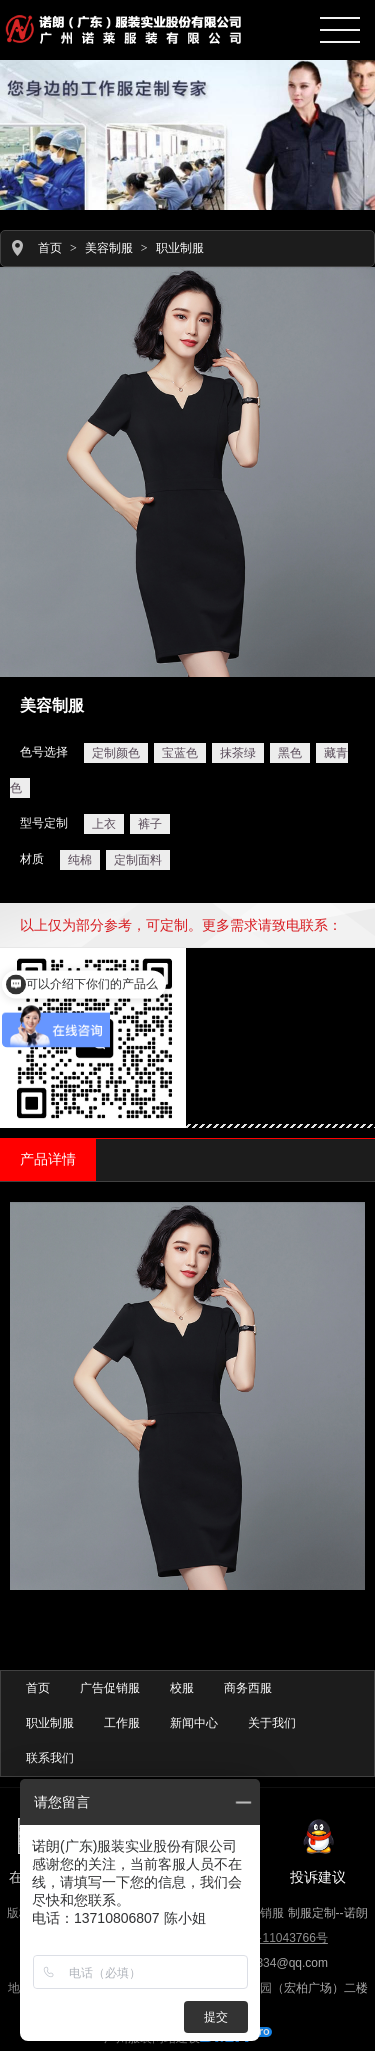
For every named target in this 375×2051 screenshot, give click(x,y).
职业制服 (180, 248)
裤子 (150, 824)
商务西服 (248, 1688)
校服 (182, 1688)
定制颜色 (116, 753)
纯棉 (80, 860)
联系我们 (50, 1758)
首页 (50, 248)
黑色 (290, 753)
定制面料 (138, 860)
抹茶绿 (238, 753)
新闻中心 (194, 1723)
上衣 (104, 824)
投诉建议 (318, 1852)
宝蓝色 (180, 753)
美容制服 (109, 248)
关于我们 (272, 1723)
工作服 (122, 1723)
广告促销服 (110, 1688)
